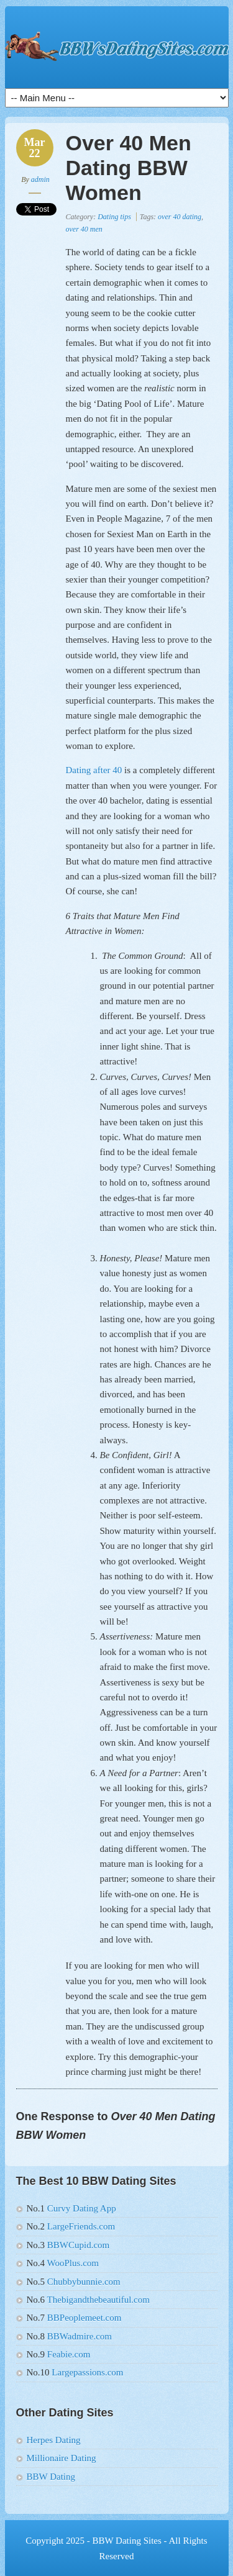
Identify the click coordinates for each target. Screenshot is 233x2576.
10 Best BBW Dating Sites (117, 47)
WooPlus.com (72, 2263)
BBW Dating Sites (126, 2541)
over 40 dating (179, 216)
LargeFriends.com (80, 2226)
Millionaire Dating (61, 2458)
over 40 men (84, 229)
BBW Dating (51, 2477)
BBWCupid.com (77, 2245)
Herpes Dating (54, 2440)
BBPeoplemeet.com (84, 2318)
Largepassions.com (87, 2372)
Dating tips (114, 216)
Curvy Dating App (81, 2208)
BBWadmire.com (79, 2336)
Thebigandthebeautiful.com (97, 2300)
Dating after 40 (94, 770)
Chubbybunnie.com (84, 2282)
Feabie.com (67, 2354)
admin (40, 179)
